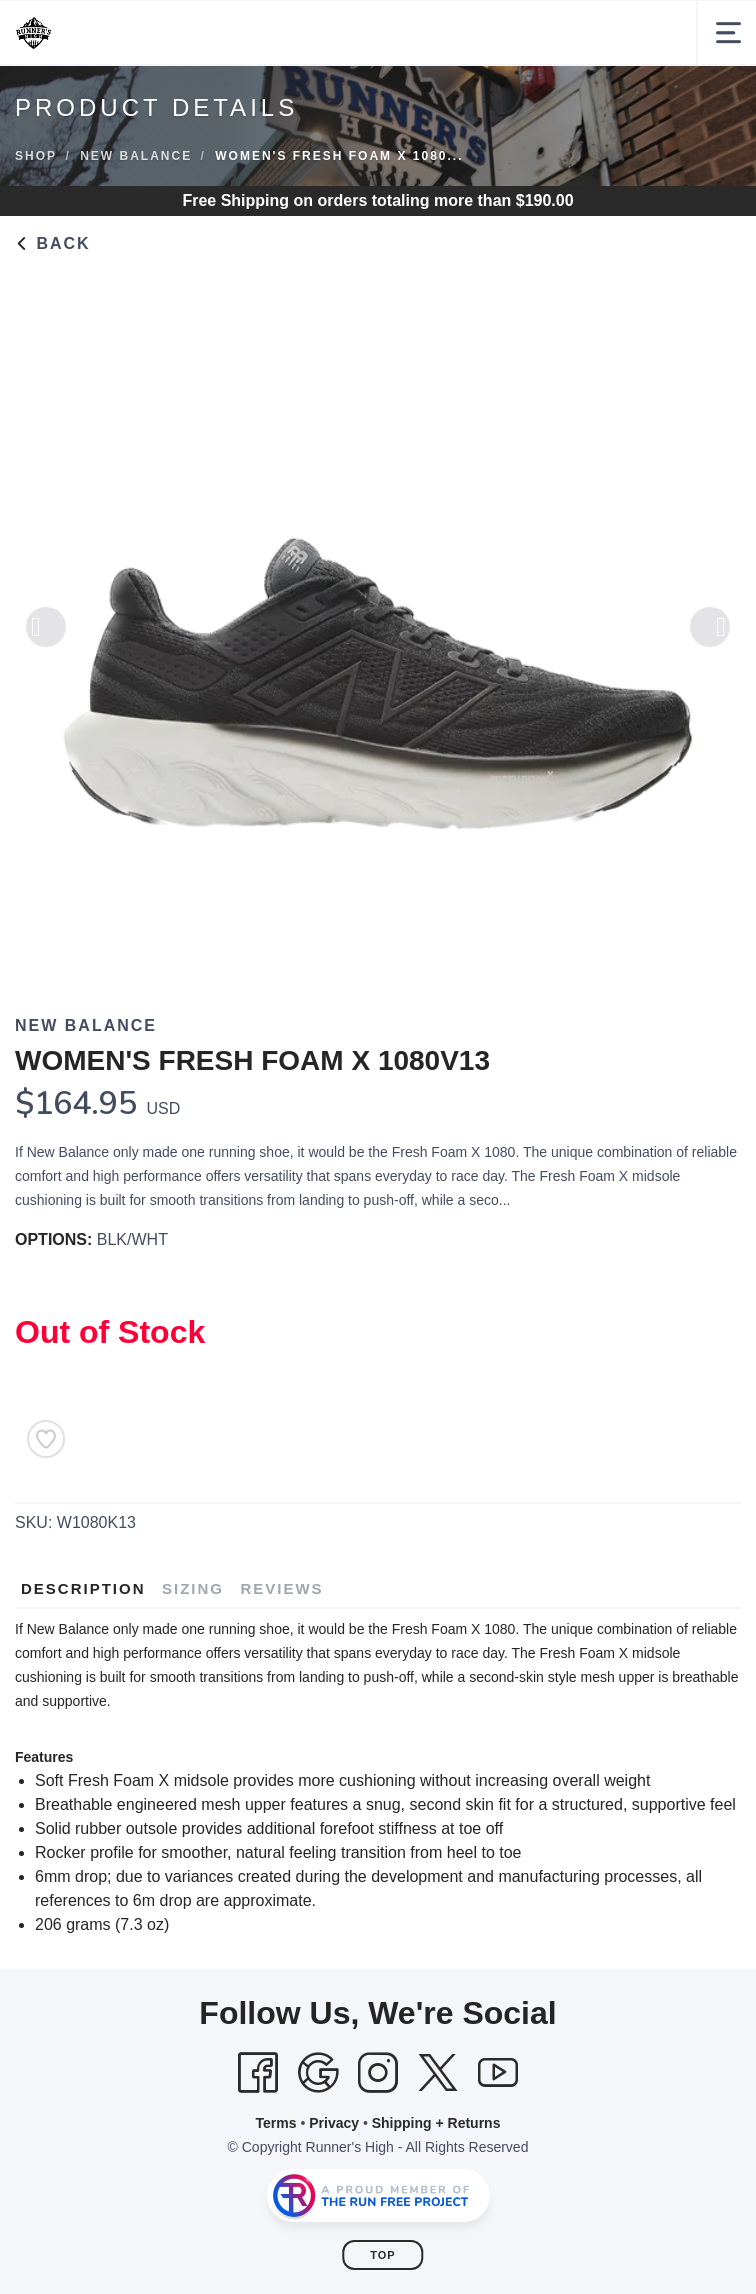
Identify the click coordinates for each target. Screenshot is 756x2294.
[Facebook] (258, 2073)
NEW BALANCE (136, 156)
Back (53, 243)
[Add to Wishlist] (46, 1439)
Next (710, 635)
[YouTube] (498, 2073)
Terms (276, 2123)
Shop (36, 156)
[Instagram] (378, 2073)
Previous (46, 635)
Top (382, 2255)
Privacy (334, 2123)
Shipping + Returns (436, 2123)
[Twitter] (438, 2073)
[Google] (318, 2073)
